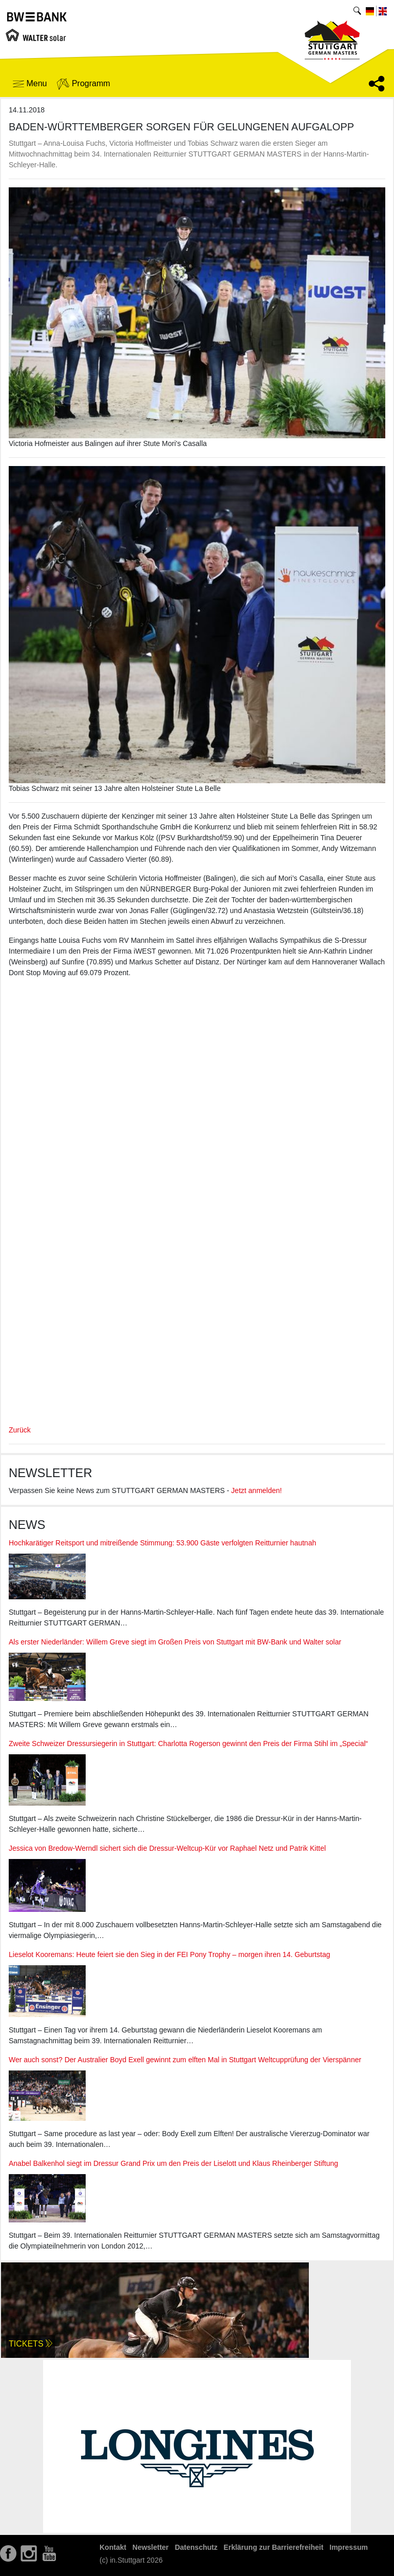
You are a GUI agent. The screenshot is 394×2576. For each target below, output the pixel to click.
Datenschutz (196, 2547)
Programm (83, 84)
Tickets (30, 2343)
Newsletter (150, 2547)
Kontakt (113, 2547)
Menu (30, 83)
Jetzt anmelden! (256, 1490)
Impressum (348, 2547)
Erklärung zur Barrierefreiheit (274, 2547)
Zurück (20, 1430)
